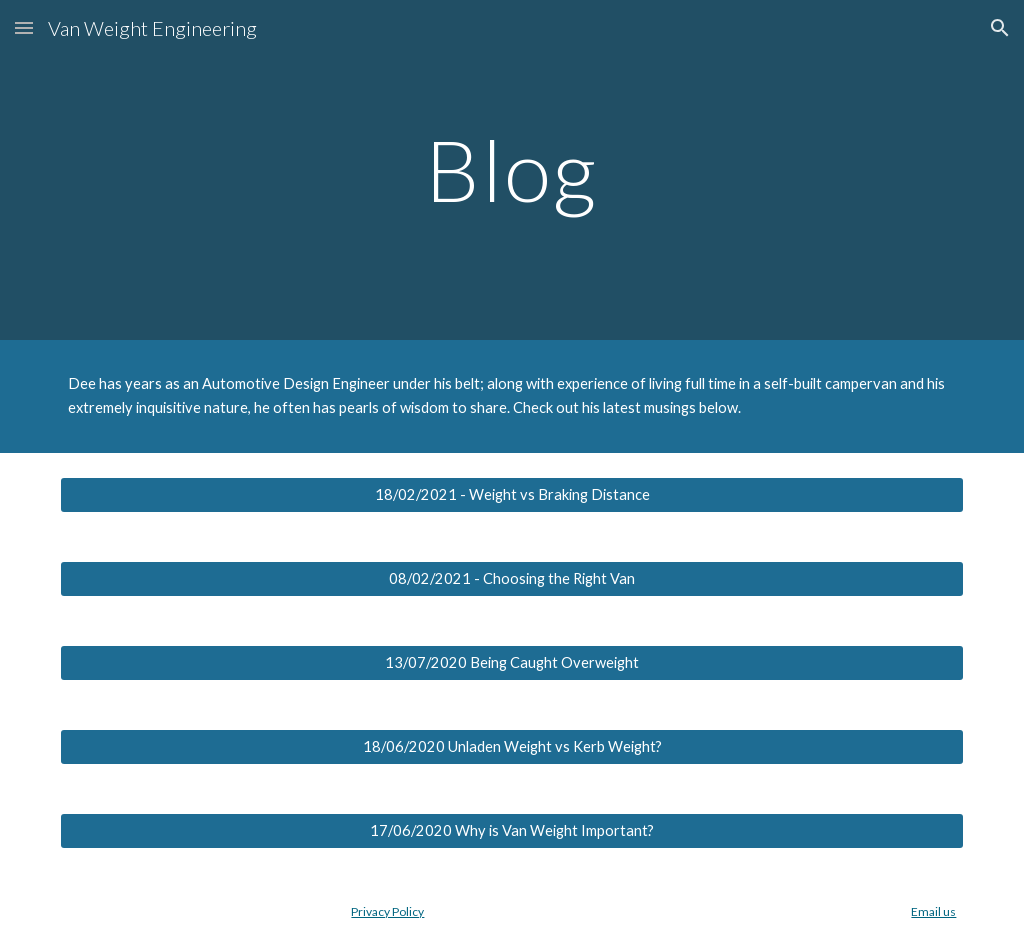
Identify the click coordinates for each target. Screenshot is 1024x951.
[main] (511, 169)
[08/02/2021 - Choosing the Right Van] (512, 579)
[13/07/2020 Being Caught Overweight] (512, 663)
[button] (24, 27)
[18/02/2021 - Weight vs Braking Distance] (512, 495)
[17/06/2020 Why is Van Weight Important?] (512, 831)
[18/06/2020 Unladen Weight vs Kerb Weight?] (512, 747)
